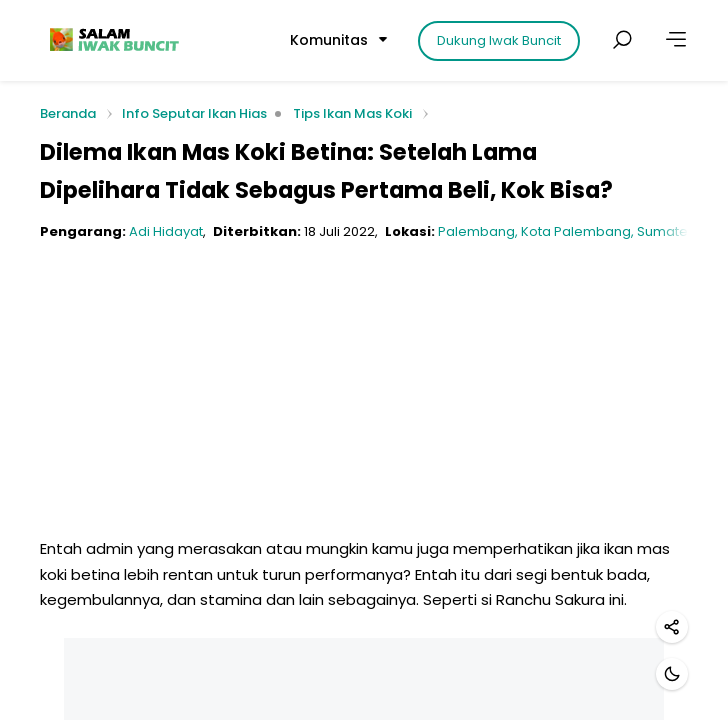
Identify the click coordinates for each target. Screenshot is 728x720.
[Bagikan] (672, 627)
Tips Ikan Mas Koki (352, 113)
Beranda (68, 114)
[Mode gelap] (672, 674)
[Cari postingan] (622, 40)
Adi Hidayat (166, 231)
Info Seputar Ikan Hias (194, 113)
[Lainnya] (676, 40)
